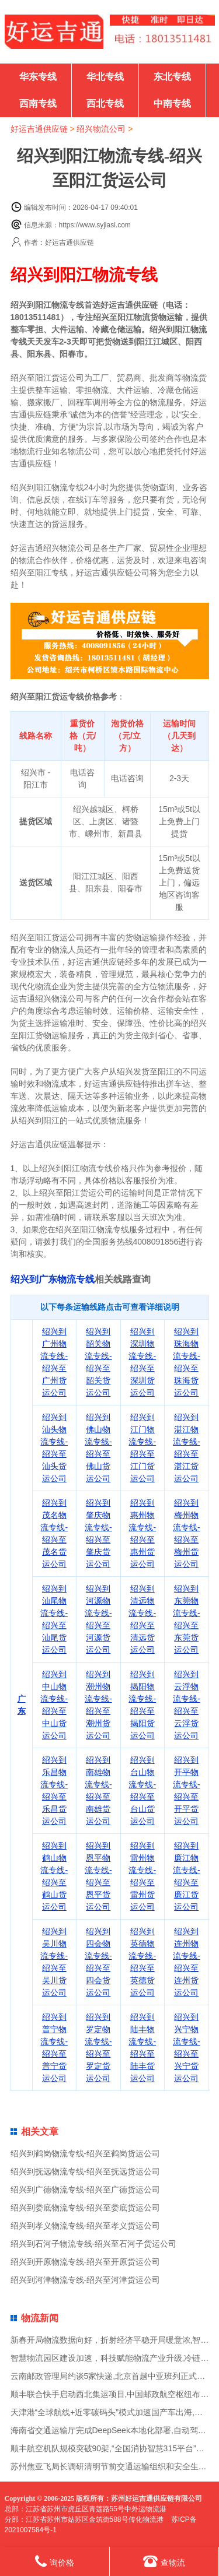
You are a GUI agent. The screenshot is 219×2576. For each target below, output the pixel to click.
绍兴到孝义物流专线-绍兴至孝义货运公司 (86, 2225)
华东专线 (38, 77)
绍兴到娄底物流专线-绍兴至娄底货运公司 (86, 2207)
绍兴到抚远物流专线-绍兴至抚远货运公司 (86, 2171)
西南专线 (38, 103)
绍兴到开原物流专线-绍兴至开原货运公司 (86, 2261)
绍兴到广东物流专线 (53, 1279)
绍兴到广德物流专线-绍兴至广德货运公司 (86, 2189)
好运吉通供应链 (39, 128)
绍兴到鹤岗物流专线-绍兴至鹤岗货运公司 (86, 2153)
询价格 (54, 2561)
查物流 (164, 2561)
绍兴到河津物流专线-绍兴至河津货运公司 (86, 2280)
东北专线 (172, 77)
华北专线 (105, 77)
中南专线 (172, 103)
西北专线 (105, 103)
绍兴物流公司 (101, 128)
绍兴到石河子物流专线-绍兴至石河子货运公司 (94, 2243)
